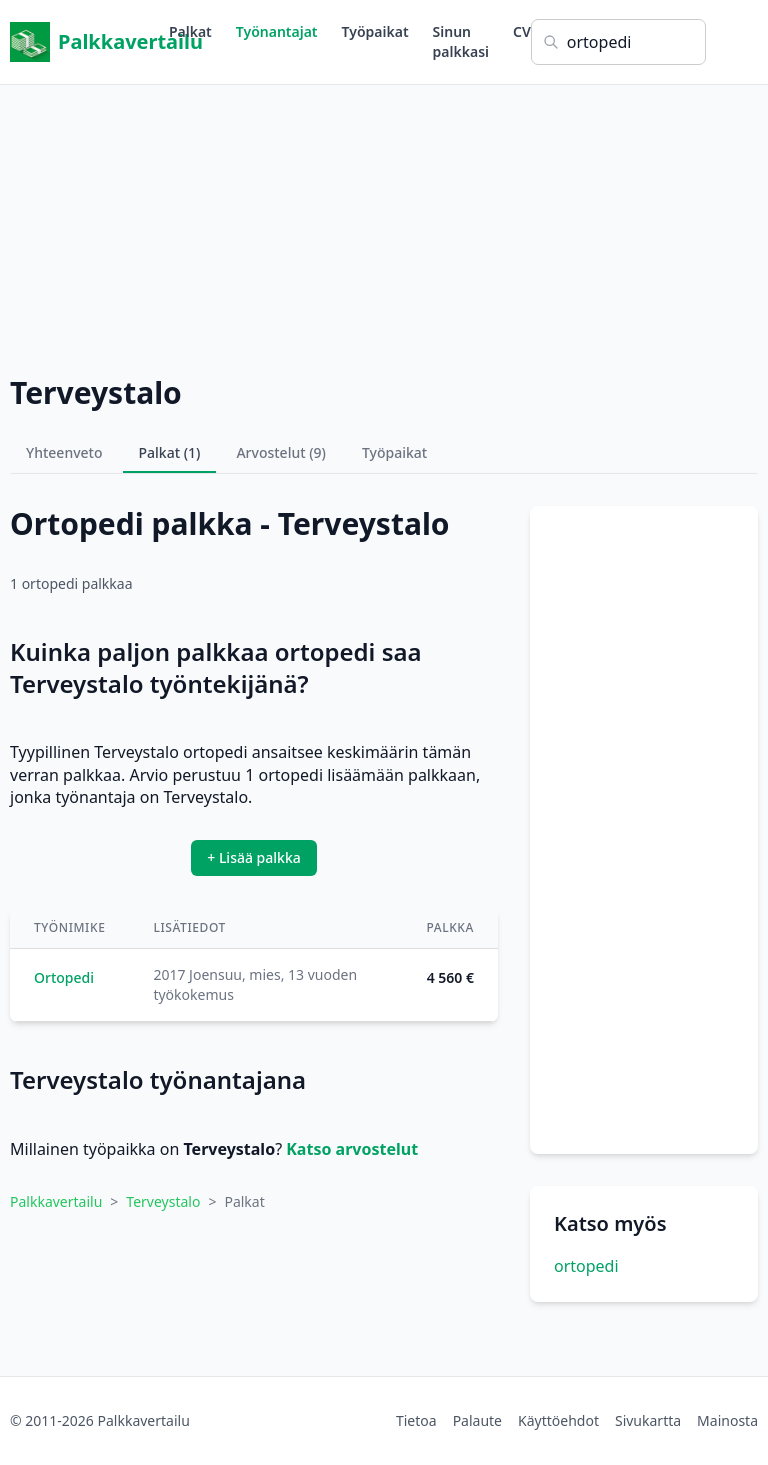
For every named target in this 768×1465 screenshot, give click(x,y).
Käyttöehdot (558, 1420)
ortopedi (586, 1266)
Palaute (477, 1420)
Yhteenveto (64, 452)
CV (522, 31)
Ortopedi (64, 977)
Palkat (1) (170, 452)
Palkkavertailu (89, 42)
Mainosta (727, 1420)
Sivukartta (648, 1420)
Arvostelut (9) (281, 452)
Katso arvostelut (352, 1149)
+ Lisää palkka (254, 857)
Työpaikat (375, 31)
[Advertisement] (384, 225)
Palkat (190, 31)
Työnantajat (277, 31)
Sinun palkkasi (461, 41)
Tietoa (416, 1420)
